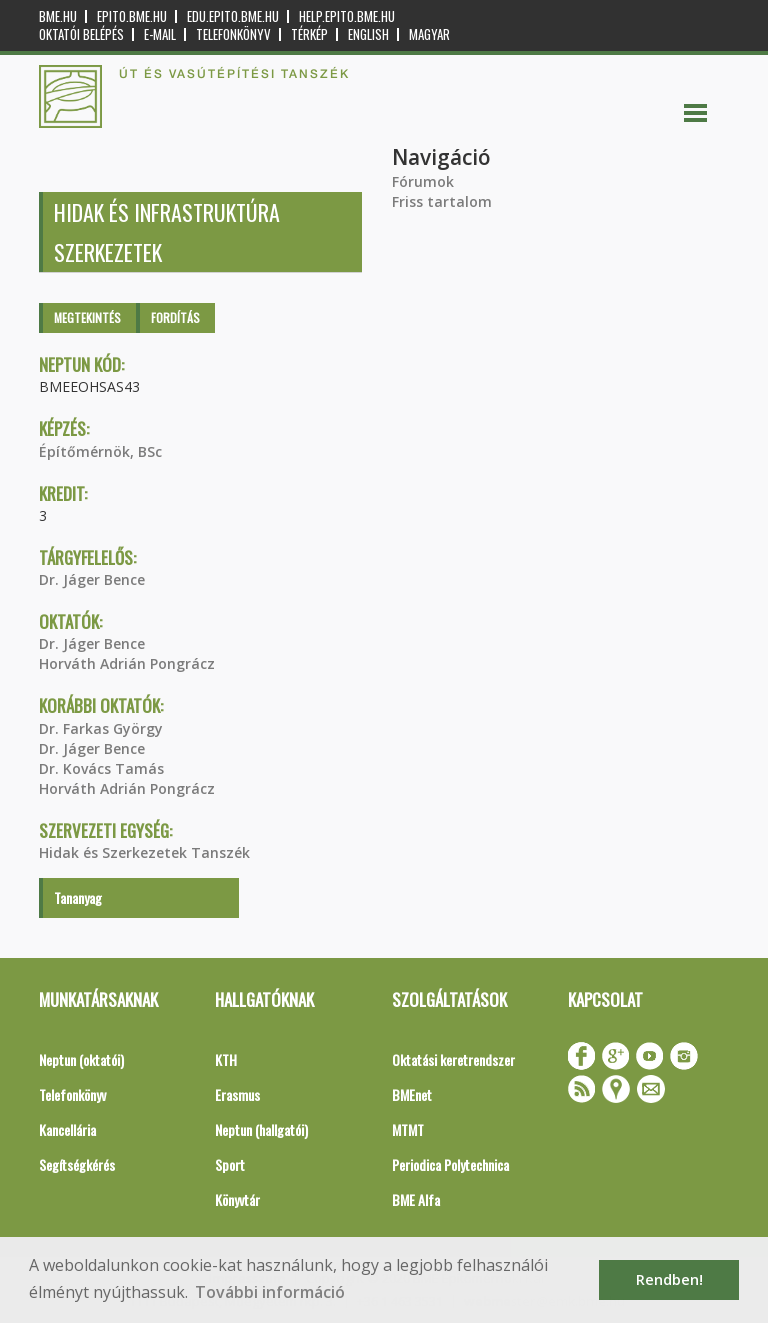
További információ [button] (270, 1292)
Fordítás (175, 317)
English (368, 34)
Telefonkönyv (233, 34)
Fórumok (423, 181)
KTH (226, 1059)
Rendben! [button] (669, 1279)
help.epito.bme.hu (347, 16)
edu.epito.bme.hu (233, 16)
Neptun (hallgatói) (261, 1129)
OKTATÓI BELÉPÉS (81, 34)
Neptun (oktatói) (81, 1059)
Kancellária (67, 1129)
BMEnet (412, 1094)
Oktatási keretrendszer (453, 1059)
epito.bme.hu (132, 16)
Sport (230, 1164)
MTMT (408, 1129)
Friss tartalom (442, 201)
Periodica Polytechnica (450, 1164)
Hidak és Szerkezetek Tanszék (144, 852)
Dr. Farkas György (101, 728)
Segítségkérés (77, 1164)
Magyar (429, 34)
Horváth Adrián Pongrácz (127, 663)
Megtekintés (87, 317)
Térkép (309, 34)
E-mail (160, 34)
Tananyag (78, 897)
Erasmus (237, 1094)
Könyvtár (237, 1199)
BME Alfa (416, 1199)
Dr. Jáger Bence (92, 579)
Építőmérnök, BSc (100, 451)
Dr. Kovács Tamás (101, 768)
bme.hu (58, 16)
